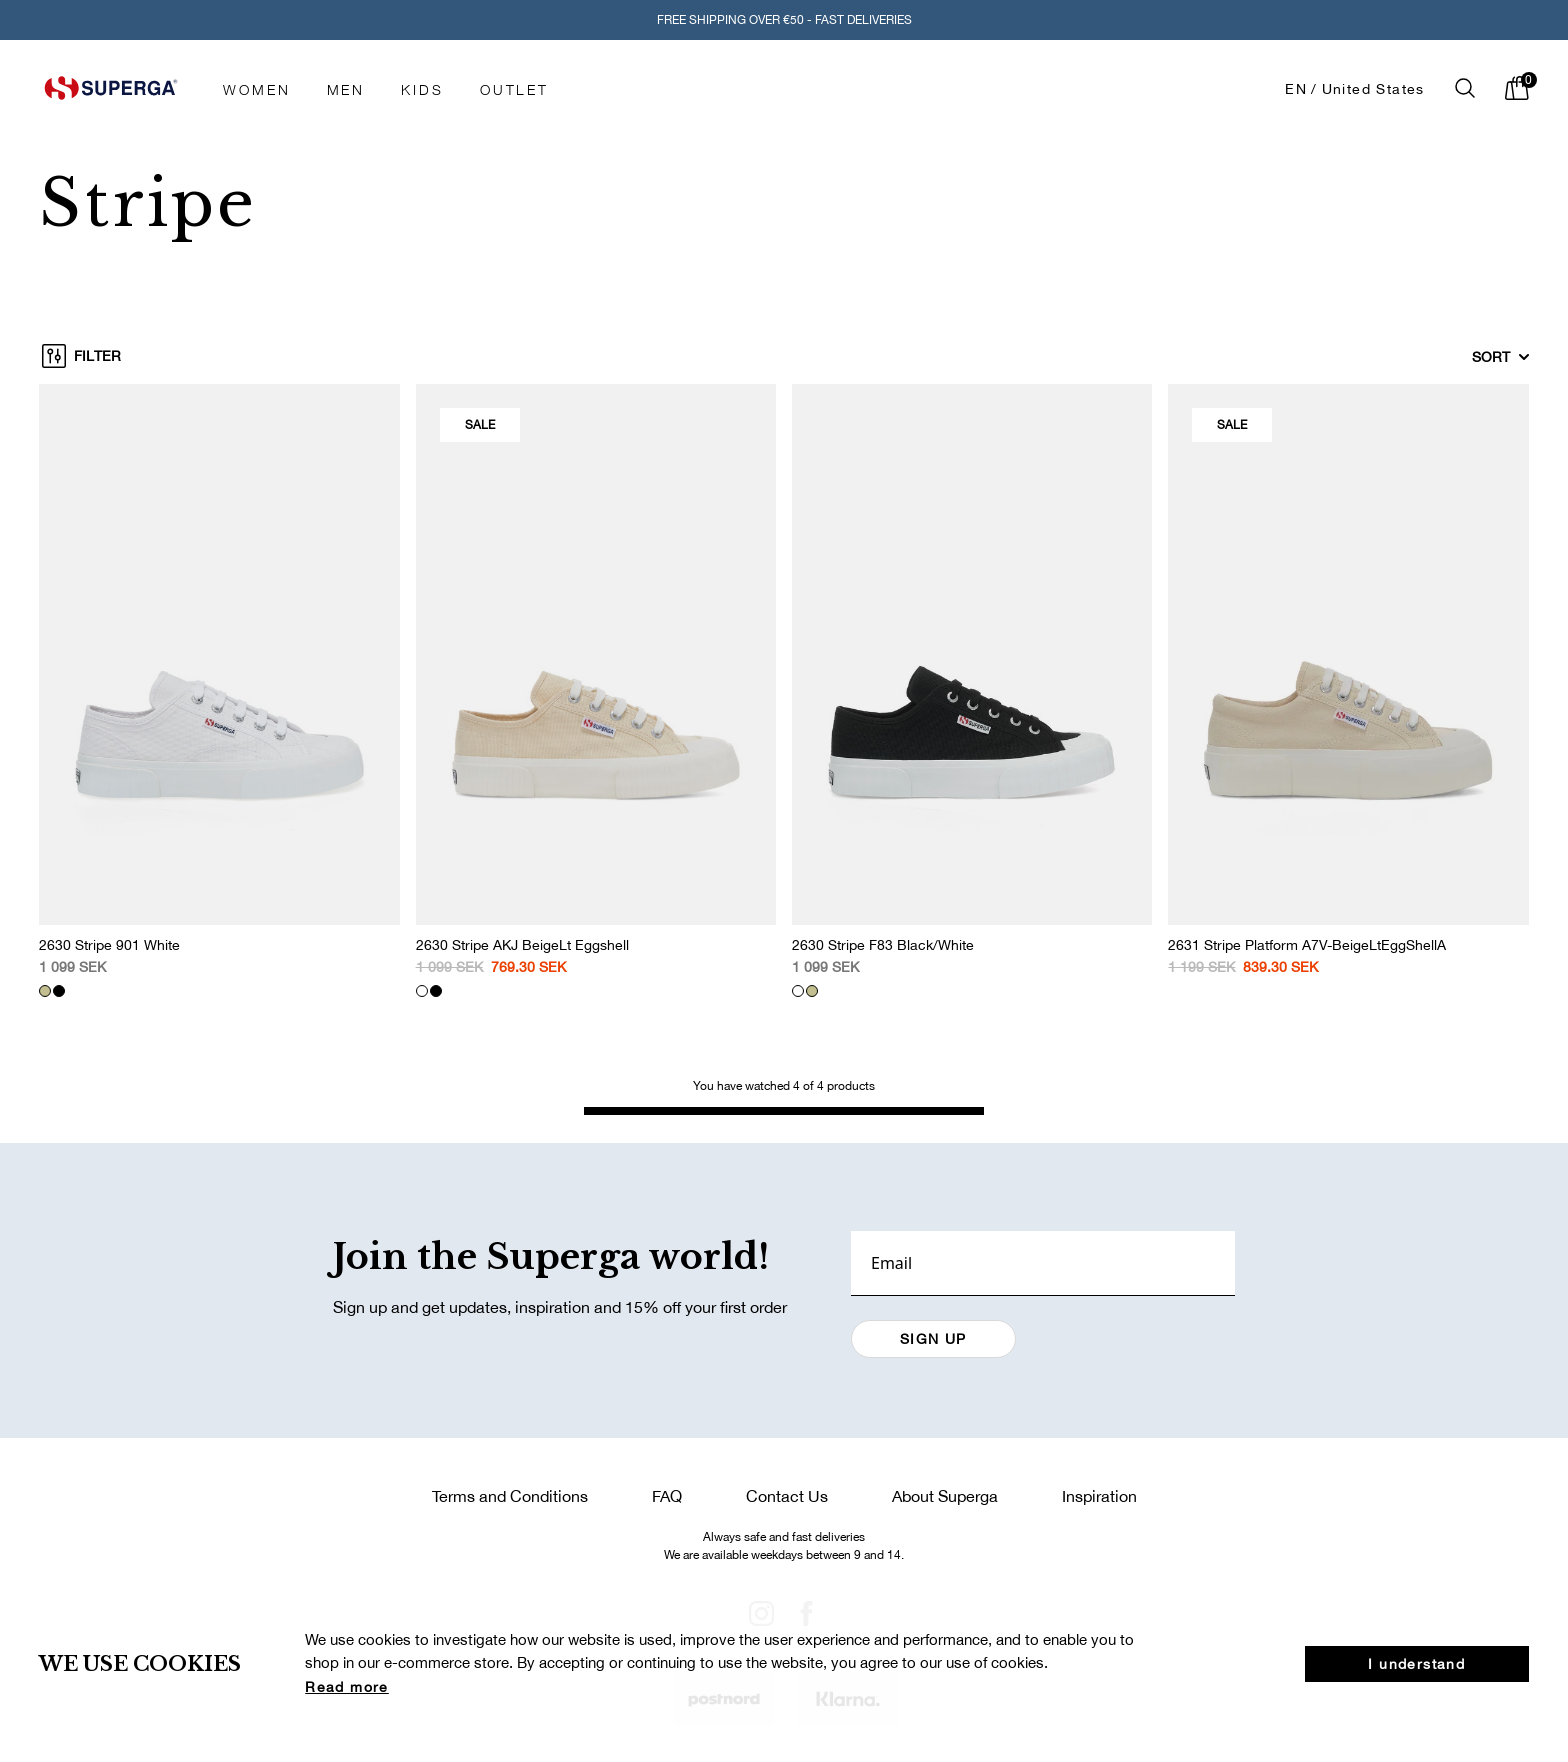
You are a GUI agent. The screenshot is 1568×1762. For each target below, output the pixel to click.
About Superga (945, 1496)
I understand (1416, 1664)
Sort (1501, 357)
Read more (347, 1687)
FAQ (667, 1496)
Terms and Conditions (510, 1496)
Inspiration (1099, 1496)
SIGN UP (933, 1339)
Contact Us (787, 1496)
